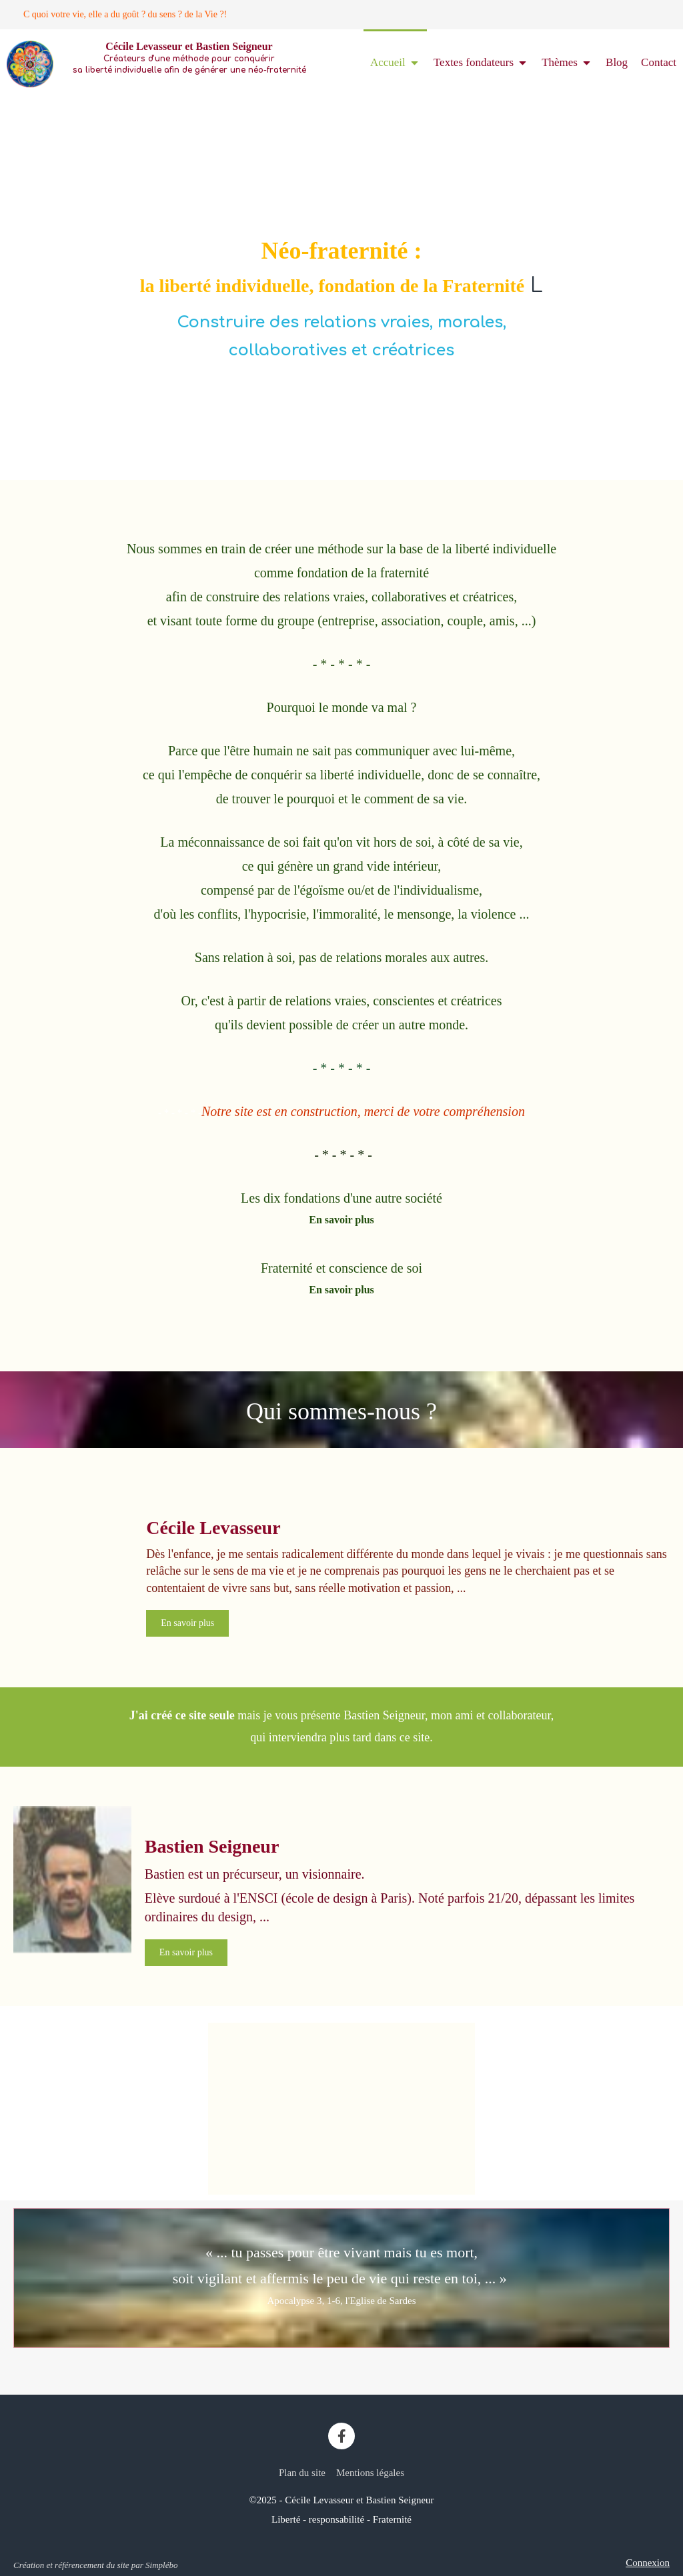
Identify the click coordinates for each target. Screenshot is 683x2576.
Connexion (648, 2562)
